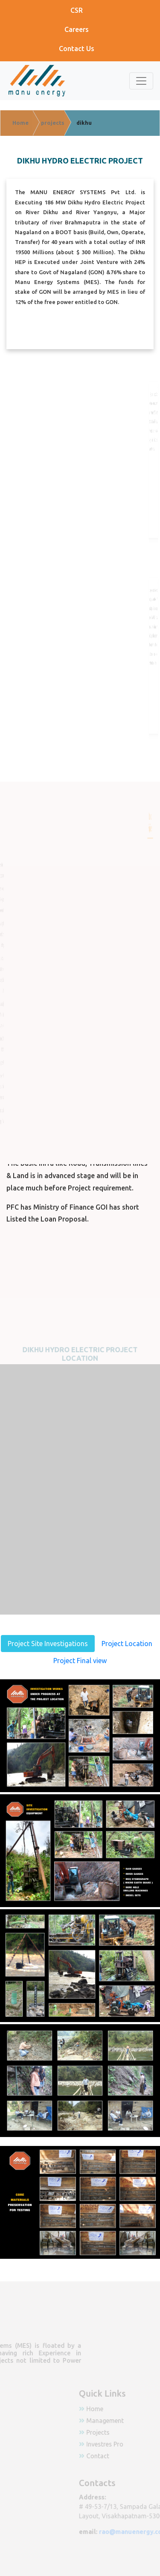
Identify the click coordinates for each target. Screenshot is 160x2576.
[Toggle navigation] (141, 80)
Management (120, 2420)
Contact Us (76, 48)
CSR (76, 10)
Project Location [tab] (127, 1643)
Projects (113, 2432)
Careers (76, 29)
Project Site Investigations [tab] (48, 1643)
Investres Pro (119, 2443)
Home (110, 2409)
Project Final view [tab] (80, 1660)
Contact (112, 2455)
